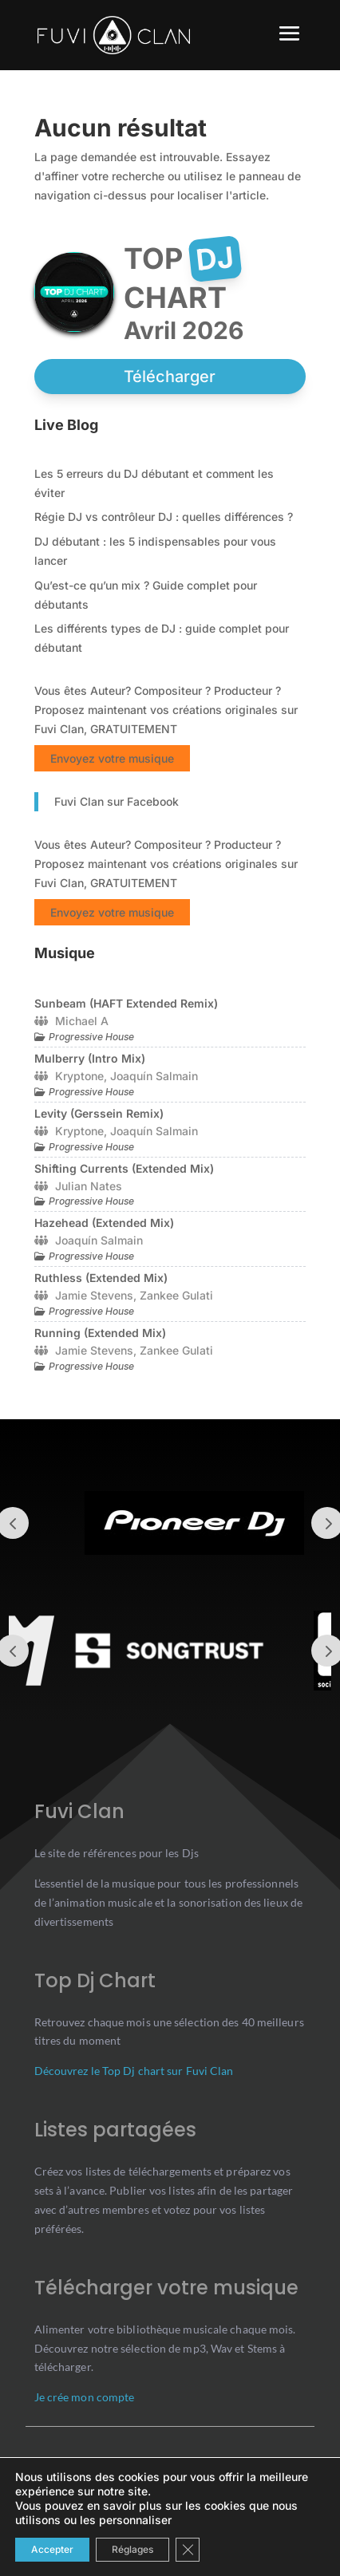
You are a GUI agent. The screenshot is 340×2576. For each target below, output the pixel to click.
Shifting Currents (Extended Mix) (124, 1168)
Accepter (52, 2549)
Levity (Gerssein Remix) (99, 1113)
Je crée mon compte (84, 2397)
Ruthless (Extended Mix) (101, 1277)
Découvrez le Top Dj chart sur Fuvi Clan (134, 2070)
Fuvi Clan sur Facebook (116, 801)
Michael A (82, 1021)
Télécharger (169, 376)
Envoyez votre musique (112, 758)
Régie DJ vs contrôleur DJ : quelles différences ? (163, 516)
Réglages (132, 2549)
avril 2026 (183, 330)
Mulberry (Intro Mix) (89, 1058)
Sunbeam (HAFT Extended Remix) (126, 1003)
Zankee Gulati (176, 1295)
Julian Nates (88, 1186)
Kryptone (79, 1076)
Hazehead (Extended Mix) (104, 1222)
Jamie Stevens (94, 1295)
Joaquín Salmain (154, 1076)
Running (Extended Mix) (100, 1332)
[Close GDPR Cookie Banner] (188, 2550)
